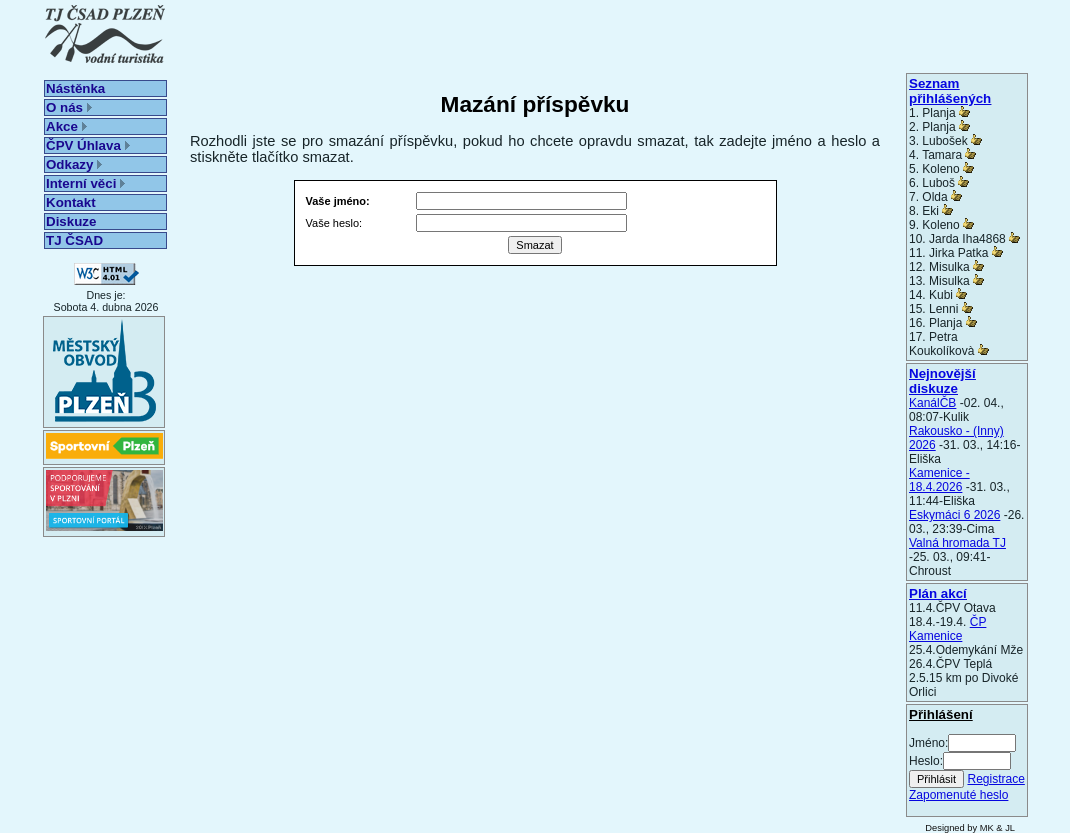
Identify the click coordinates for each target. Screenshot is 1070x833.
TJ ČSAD (74, 240)
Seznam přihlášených (950, 91)
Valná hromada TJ (957, 543)
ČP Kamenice (947, 629)
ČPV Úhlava (88, 145)
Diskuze (71, 221)
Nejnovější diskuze (942, 381)
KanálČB (932, 403)
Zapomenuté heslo (958, 795)
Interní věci (85, 183)
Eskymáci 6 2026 (954, 515)
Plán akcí (938, 593)
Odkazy (74, 164)
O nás (69, 107)
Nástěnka (75, 88)
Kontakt (71, 202)
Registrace (995, 779)
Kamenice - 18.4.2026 (939, 480)
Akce (66, 126)
